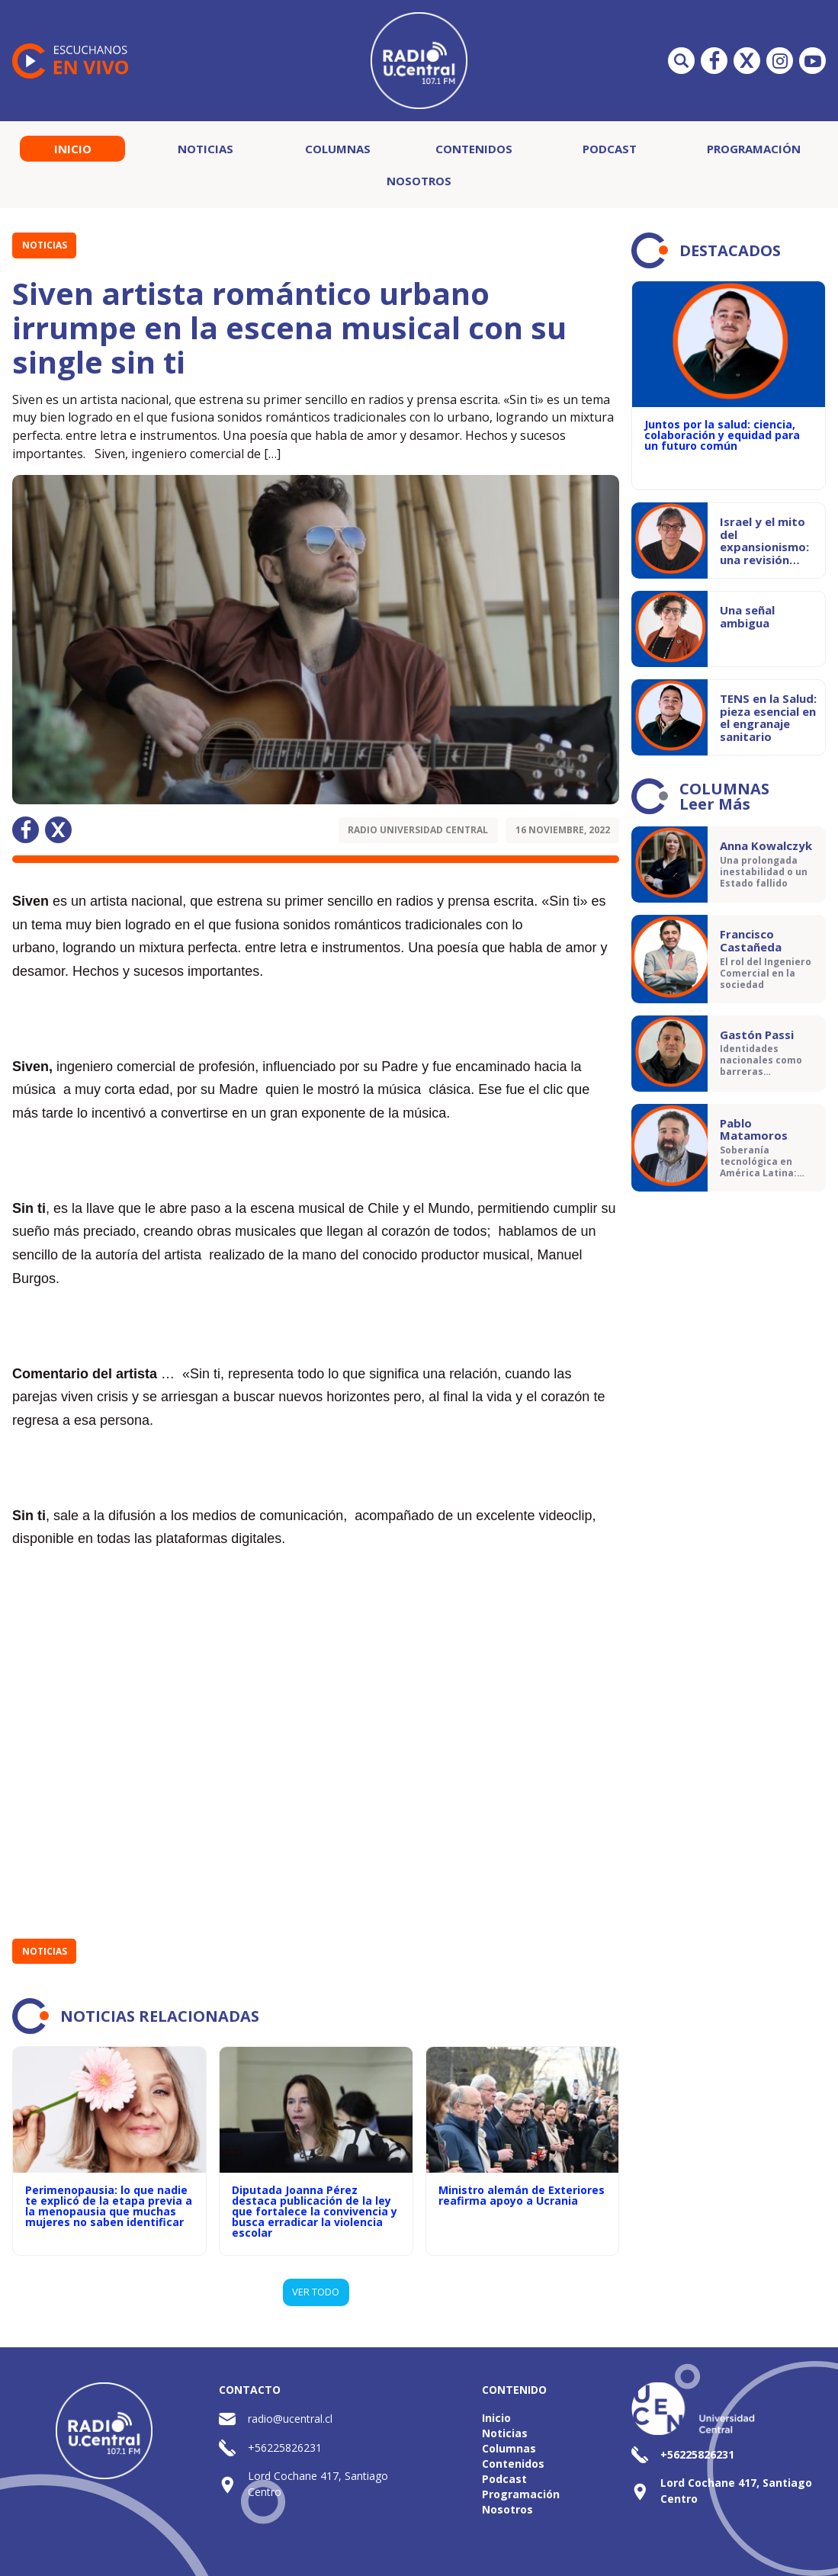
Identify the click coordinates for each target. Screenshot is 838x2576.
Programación (754, 148)
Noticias (205, 148)
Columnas (338, 148)
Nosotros (419, 180)
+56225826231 (285, 2447)
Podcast (610, 148)
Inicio (73, 148)
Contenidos (473, 148)
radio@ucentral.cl (290, 2418)
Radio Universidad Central (418, 829)
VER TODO (315, 2292)
